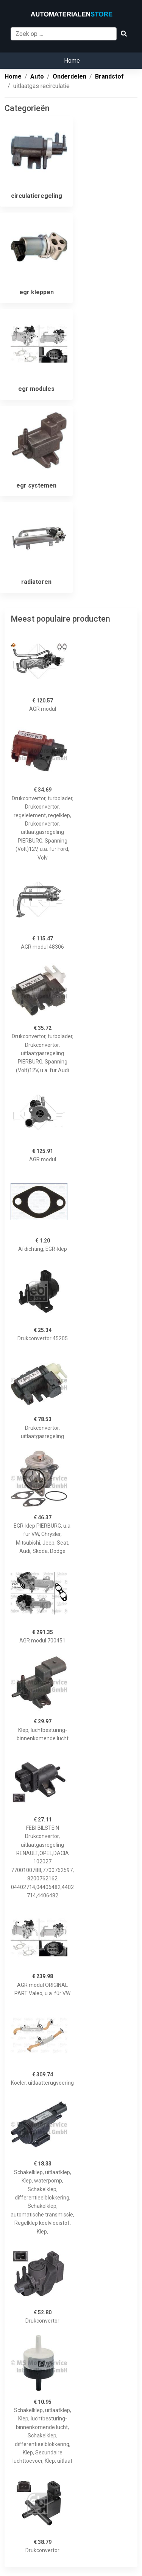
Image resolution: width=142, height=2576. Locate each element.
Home (72, 60)
